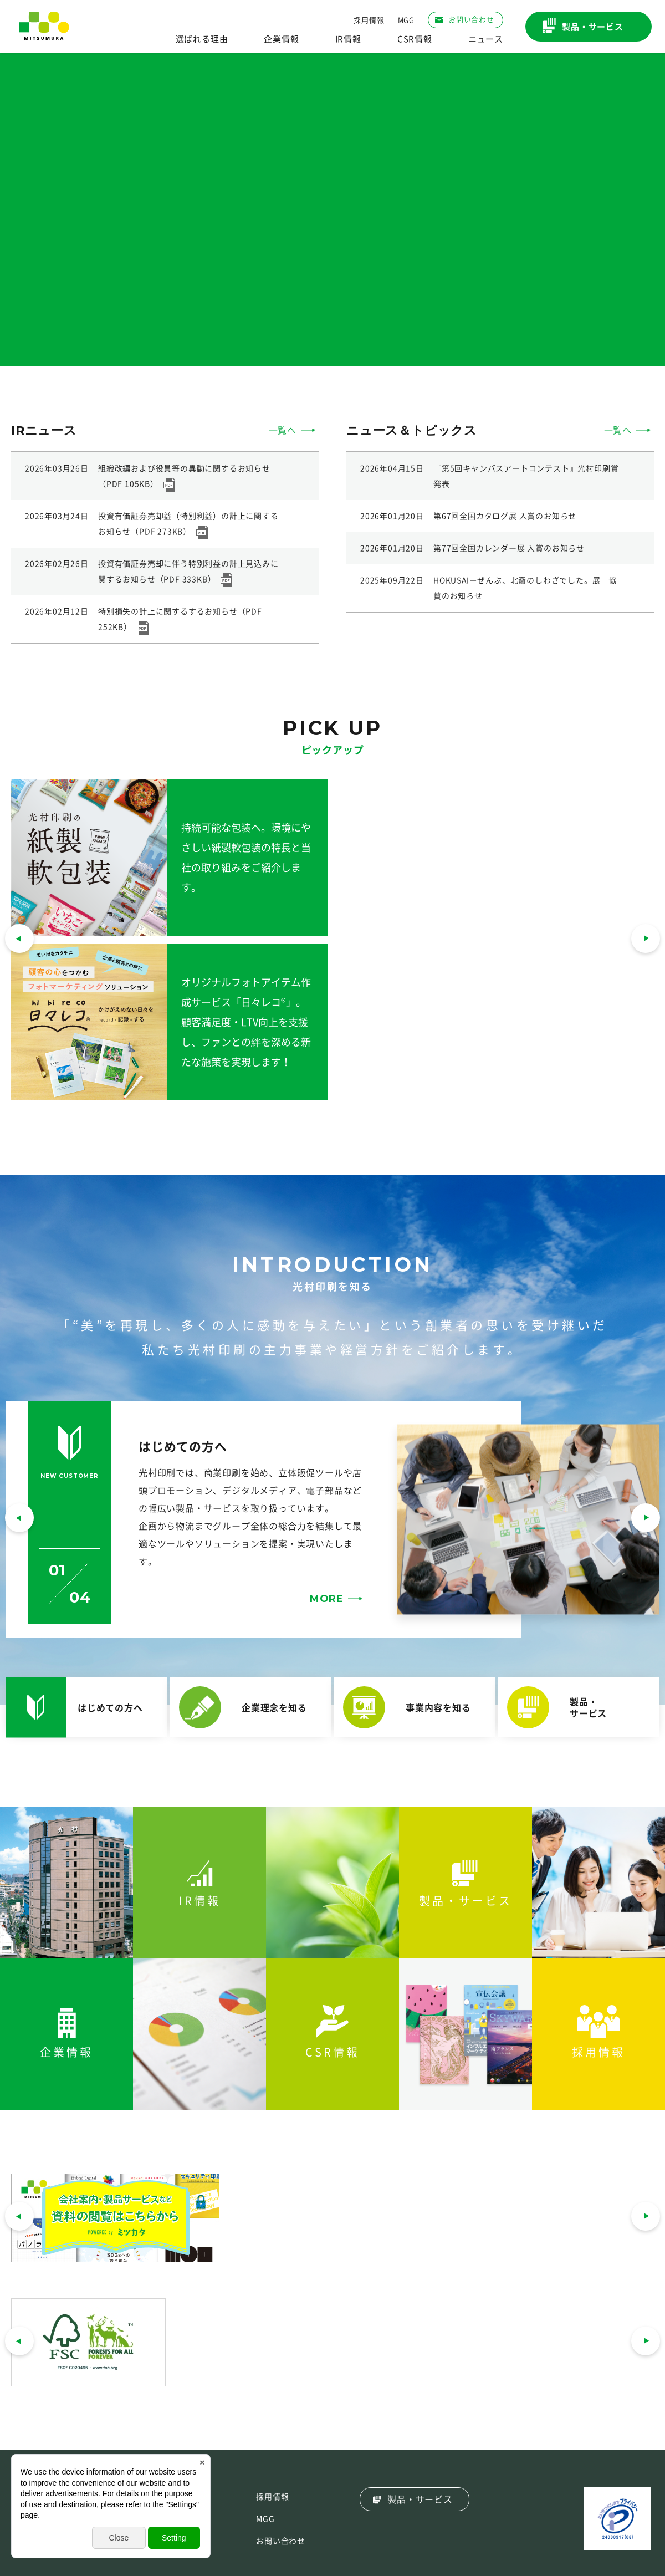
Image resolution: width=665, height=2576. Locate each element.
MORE (327, 1599)
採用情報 (369, 20)
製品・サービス (420, 2499)
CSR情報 (414, 39)
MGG (406, 20)
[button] (19, 1519)
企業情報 (281, 39)
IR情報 (348, 39)
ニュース (485, 39)
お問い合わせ (280, 2541)
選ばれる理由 (202, 39)
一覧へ (282, 430)
